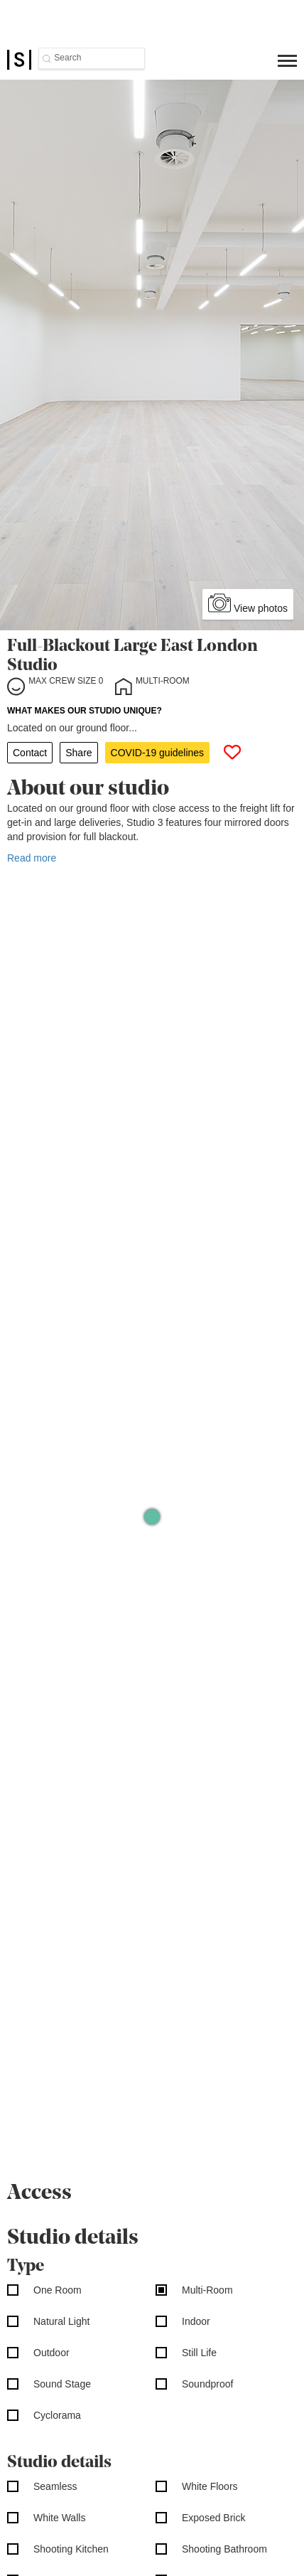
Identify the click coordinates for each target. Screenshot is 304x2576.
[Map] (152, 1516)
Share (78, 752)
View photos (248, 603)
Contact (30, 752)
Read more (31, 858)
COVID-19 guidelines (158, 752)
